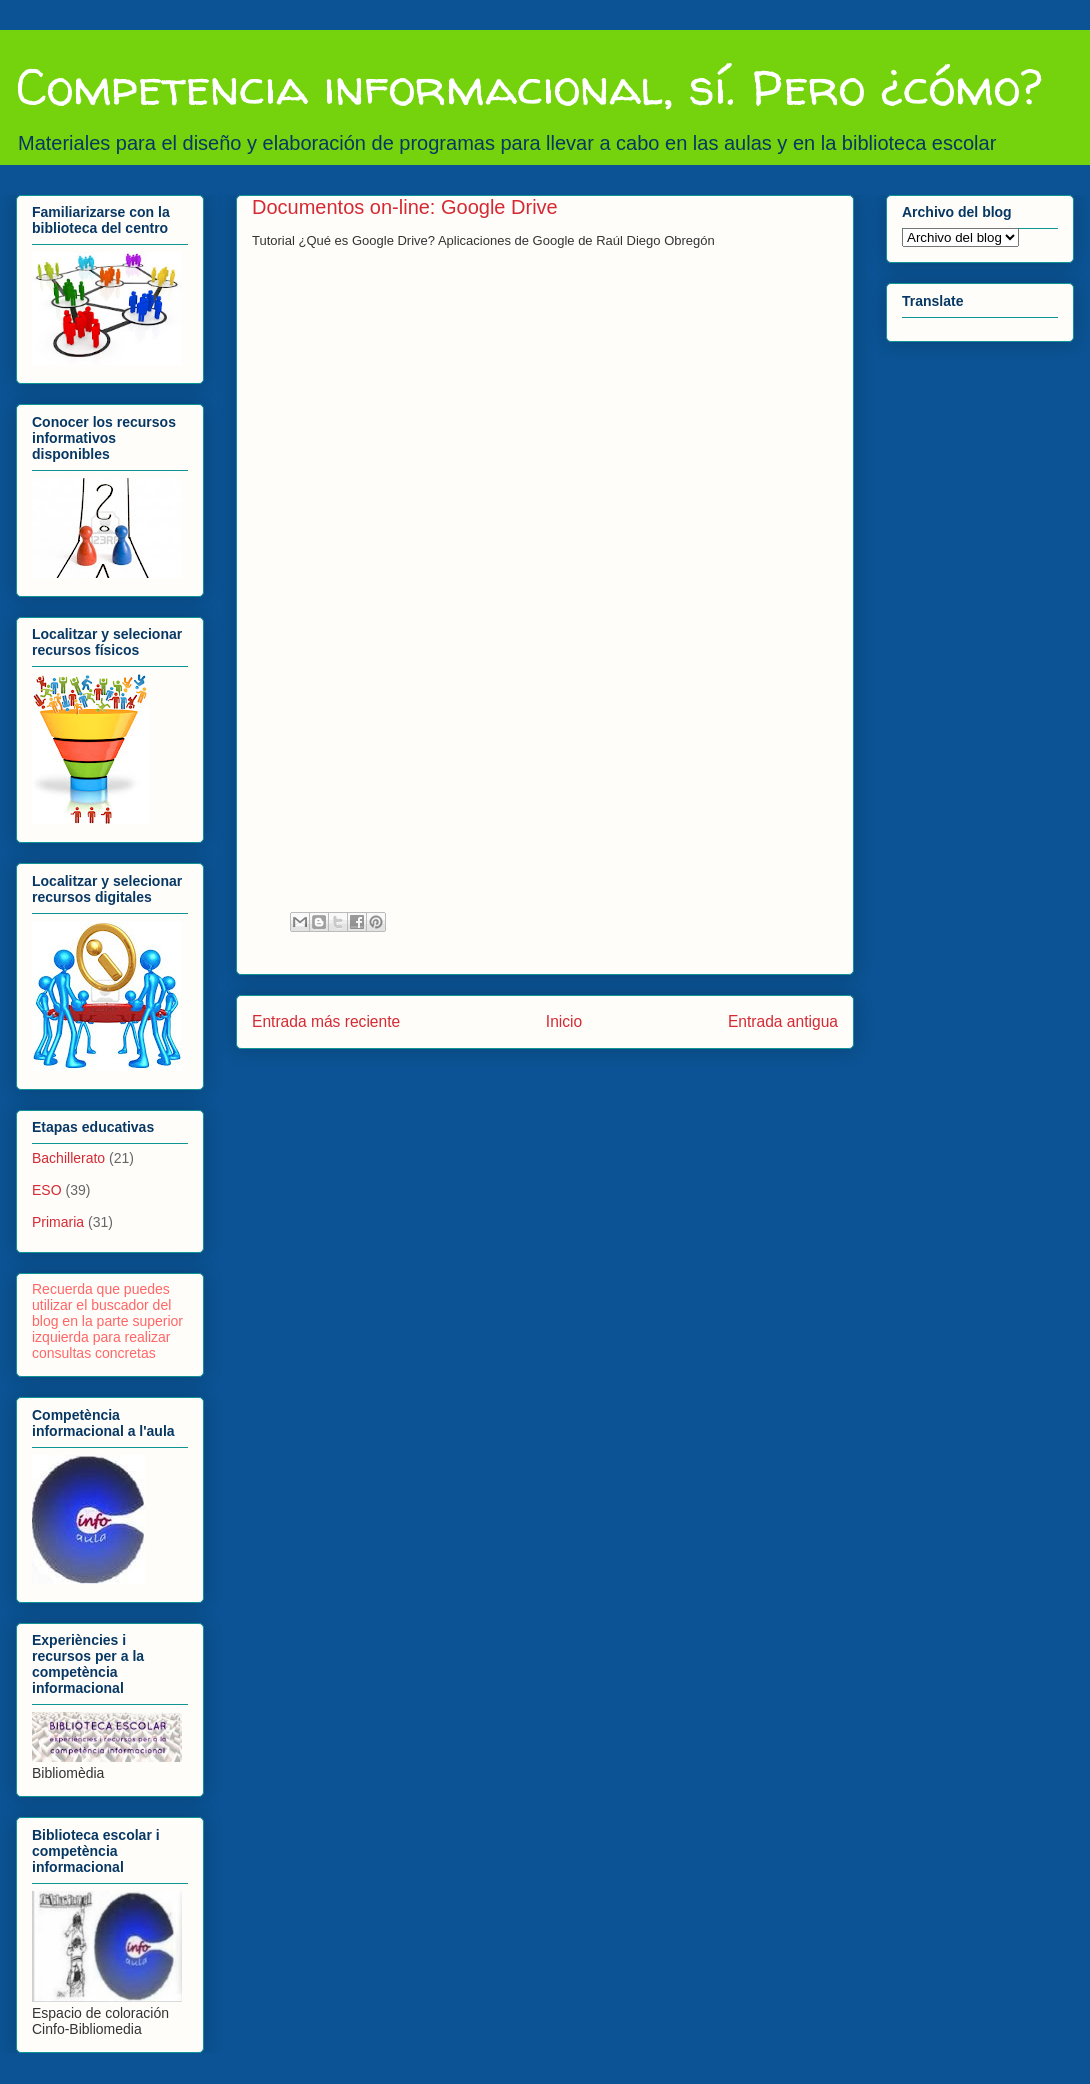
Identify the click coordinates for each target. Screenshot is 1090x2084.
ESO (47, 1190)
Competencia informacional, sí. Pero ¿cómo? (529, 86)
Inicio (564, 1021)
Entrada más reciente (326, 1021)
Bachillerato (68, 1158)
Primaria (58, 1222)
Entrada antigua (783, 1021)
